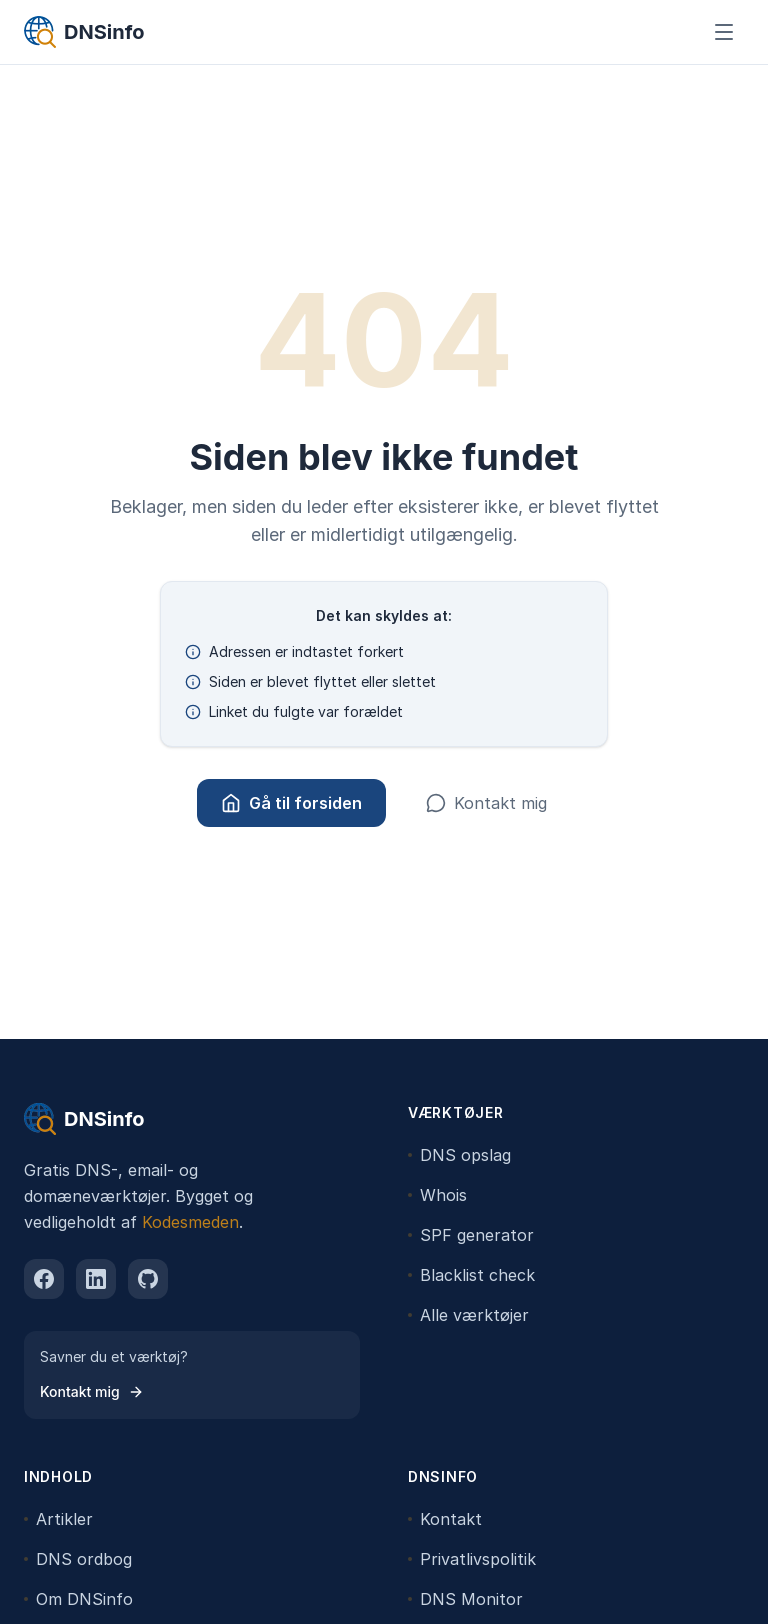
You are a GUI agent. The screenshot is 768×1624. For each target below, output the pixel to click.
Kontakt (445, 1519)
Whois (437, 1195)
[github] (148, 1279)
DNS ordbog (78, 1559)
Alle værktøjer (468, 1315)
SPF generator (471, 1235)
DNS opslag (459, 1155)
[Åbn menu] (724, 32)
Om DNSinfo (78, 1599)
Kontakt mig (486, 803)
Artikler (58, 1519)
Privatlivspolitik (472, 1559)
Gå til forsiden (291, 803)
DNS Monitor (465, 1599)
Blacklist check (471, 1275)
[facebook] (44, 1279)
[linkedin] (96, 1279)
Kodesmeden (190, 1222)
